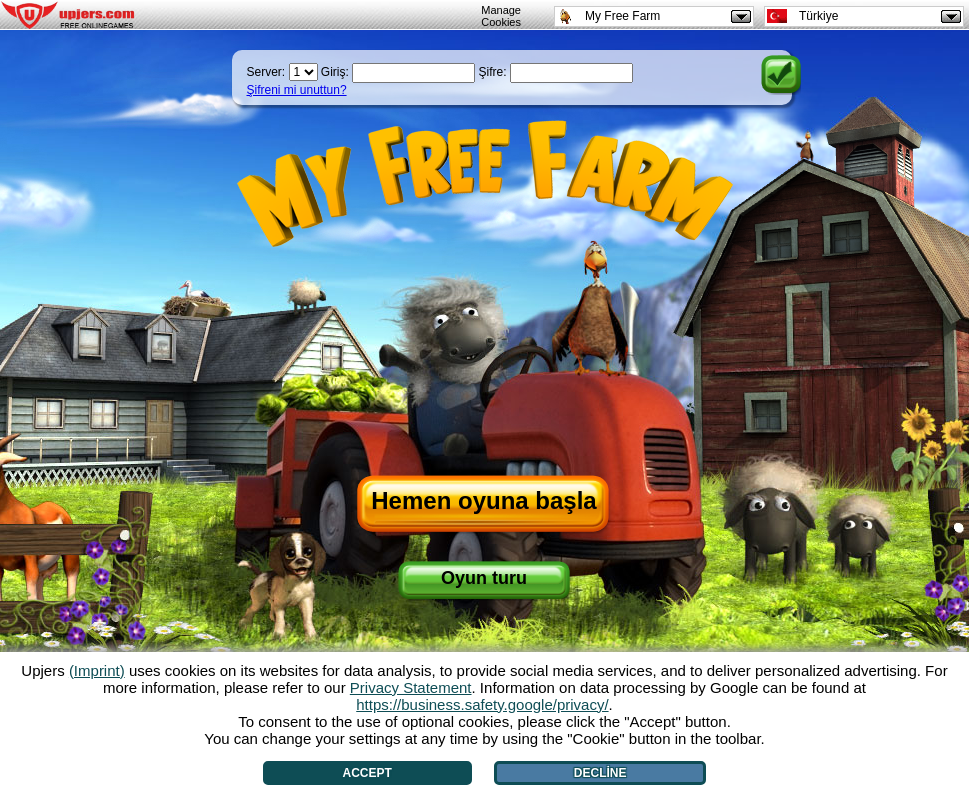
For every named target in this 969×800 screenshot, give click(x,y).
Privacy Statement (411, 687)
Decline (600, 773)
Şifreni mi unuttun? (297, 90)
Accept (367, 773)
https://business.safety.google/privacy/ (482, 704)
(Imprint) (97, 670)
